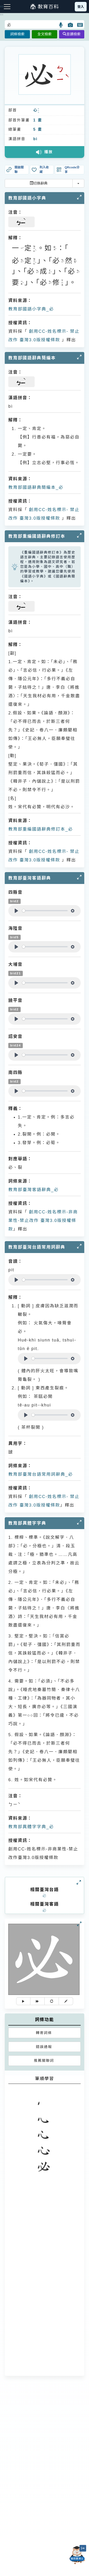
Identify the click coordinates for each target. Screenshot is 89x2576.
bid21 (15, 973)
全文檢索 (44, 34)
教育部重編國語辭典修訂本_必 (40, 829)
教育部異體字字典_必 (31, 1826)
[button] (61, 25)
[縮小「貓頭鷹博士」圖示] (83, 2548)
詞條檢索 (17, 34)
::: (2, 14)
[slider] (45, 910)
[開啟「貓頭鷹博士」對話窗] (77, 2555)
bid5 (14, 937)
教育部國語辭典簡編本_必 (35, 487)
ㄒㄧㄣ (38, 110)
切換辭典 (38, 183)
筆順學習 (44, 2078)
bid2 (14, 901)
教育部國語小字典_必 (31, 309)
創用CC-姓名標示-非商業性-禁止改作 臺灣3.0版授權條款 (43, 1220)
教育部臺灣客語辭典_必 (33, 1189)
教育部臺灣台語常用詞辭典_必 (40, 1474)
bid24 (15, 1045)
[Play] (16, 910)
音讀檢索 (71, 34)
